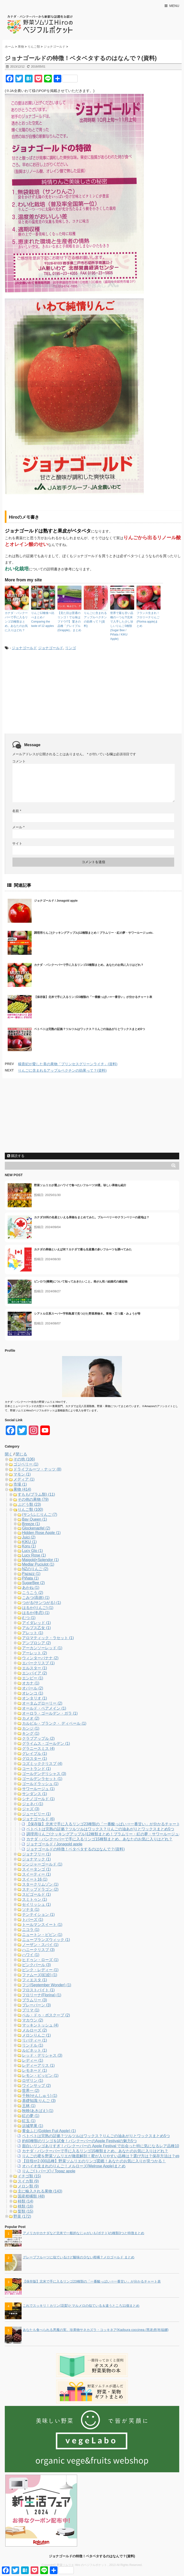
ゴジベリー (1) (25, 1464)
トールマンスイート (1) (42, 1925)
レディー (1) (32, 2060)
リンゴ (70, 648)
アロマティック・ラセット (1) (48, 1638)
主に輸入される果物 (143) (40, 2191)
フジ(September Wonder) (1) (46, 1985)
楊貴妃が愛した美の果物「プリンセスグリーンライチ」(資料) (67, 1064)
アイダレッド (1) (36, 1623)
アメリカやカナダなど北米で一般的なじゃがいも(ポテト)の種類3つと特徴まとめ (83, 2233)
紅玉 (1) (28, 2121)
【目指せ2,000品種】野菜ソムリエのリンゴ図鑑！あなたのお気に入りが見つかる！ (94, 2161)
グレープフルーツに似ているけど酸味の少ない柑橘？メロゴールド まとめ (78, 2257)
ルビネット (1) (34, 2050)
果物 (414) (22, 1489)
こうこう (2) (32, 1593)
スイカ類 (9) (28, 2181)
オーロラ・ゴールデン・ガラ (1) (50, 1713)
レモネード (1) (34, 2070)
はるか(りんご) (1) (37, 1608)
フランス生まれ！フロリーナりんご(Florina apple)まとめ (148, 619)
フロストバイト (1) (38, 1990)
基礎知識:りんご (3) (39, 2101)
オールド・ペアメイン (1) (44, 1708)
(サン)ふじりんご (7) (39, 1514)
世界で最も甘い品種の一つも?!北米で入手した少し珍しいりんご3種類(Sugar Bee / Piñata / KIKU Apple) (121, 626)
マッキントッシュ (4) (40, 2025)
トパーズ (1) (32, 1920)
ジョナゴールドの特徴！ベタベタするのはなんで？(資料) (75, 1849)
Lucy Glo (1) (32, 1551)
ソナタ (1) (30, 1909)
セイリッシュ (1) (36, 1904)
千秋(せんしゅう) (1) (39, 2096)
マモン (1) (22, 1474)
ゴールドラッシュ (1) (40, 1784)
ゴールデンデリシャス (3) (44, 1774)
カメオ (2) (30, 1718)
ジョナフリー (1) (36, 1854)
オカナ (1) (30, 1683)
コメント (19, 761)
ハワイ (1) (30, 1955)
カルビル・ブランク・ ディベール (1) (54, 1723)
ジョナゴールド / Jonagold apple (56, 900)
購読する (15, 1156)
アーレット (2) (34, 1653)
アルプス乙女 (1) (36, 1628)
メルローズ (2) (34, 2030)
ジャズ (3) (30, 1809)
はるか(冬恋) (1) (36, 1613)
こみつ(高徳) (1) (36, 1598)
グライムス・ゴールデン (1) (46, 1743)
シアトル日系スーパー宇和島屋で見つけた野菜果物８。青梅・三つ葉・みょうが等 (87, 1313)
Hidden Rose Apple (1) (41, 1533)
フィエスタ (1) (34, 1980)
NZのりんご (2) (35, 1569)
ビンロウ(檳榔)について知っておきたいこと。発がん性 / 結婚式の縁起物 (80, 1281)
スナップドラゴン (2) (40, 1889)
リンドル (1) (32, 2045)
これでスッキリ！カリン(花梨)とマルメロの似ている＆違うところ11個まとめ (81, 2305)
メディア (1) (23, 1479)
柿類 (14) (25, 2201)
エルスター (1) (34, 1668)
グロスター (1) (34, 1759)
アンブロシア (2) (36, 1643)
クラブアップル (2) (38, 1738)
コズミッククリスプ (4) (42, 1764)
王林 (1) (28, 2106)
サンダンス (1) (34, 1794)
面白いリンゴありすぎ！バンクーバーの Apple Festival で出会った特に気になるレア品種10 (100, 2146)
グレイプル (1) (34, 1754)
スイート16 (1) (34, 1879)
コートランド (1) (36, 1769)
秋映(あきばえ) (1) (37, 2111)
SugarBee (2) (33, 1583)
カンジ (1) (30, 1728)
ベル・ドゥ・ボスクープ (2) (46, 2015)
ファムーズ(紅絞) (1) (39, 1975)
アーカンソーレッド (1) (42, 1648)
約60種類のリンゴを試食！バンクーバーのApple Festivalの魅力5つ (79, 2141)
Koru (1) (29, 1546)
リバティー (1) (34, 2040)
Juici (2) (28, 1537)
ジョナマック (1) (36, 1859)
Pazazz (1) (31, 1574)
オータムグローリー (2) (42, 1703)
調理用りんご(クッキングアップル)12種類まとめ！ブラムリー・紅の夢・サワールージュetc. (93, 932)
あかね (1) (30, 1588)
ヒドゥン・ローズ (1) (40, 1960)
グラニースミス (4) (38, 1748)
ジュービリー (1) (36, 1814)
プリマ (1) (30, 2010)
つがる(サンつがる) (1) (41, 1603)
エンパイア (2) (34, 1673)
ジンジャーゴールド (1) (42, 1864)
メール (18, 827)
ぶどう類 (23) (29, 1504)
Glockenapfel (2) (36, 1528)
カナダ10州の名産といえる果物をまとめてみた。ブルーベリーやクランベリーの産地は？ (91, 1217)
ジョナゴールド (24, 648)
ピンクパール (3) (36, 1965)
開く (8, 1454)
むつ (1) (28, 1618)
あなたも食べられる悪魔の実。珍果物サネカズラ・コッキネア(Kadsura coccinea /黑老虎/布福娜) (95, 2330)
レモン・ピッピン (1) (40, 2075)
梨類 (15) (25, 2211)
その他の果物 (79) (33, 1499)
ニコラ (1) (30, 1930)
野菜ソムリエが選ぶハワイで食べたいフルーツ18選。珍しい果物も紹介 (80, 1185)
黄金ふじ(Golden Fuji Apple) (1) (49, 2131)
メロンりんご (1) (36, 2035)
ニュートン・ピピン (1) (42, 1935)
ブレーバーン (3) (36, 2005)
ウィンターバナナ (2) (40, 1658)
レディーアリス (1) (38, 2065)
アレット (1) (32, 1633)
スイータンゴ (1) (36, 1869)
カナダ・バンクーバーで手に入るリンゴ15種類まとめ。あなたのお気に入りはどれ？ (16, 621)
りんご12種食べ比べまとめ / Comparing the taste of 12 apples (42, 619)
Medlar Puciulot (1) (38, 1564)
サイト (17, 843)
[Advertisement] (45, 694)
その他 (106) (24, 1459)
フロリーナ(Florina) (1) (41, 1995)
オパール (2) (32, 1688)
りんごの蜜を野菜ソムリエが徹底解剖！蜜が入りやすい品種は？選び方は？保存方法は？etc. (102, 2156)
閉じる (21, 1454)
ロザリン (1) (32, 2080)
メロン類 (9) (28, 2186)
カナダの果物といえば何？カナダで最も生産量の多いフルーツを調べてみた (83, 1249)
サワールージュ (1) (38, 1789)
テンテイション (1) (38, 1914)
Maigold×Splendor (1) (40, 1560)
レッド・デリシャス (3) (42, 2055)
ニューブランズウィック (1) (46, 1940)
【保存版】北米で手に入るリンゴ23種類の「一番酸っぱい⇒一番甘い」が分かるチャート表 (93, 997)
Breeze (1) (31, 1524)
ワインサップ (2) (36, 2086)
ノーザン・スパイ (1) (40, 1945)
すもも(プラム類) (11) (36, 1494)
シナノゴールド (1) (38, 1799)
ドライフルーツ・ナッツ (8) (37, 1469)
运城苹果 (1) (32, 2126)
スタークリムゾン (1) (40, 1884)
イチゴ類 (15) (29, 2176)
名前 (16, 811)
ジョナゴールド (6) (38, 1819)
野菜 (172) (22, 2216)
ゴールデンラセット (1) (42, 1779)
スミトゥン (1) (34, 1899)
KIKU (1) (29, 1542)
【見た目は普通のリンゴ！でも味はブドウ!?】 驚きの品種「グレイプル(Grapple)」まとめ (69, 621)
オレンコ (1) (32, 1693)
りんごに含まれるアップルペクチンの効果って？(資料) (95, 619)
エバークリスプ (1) (38, 1663)
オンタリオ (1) (34, 1698)
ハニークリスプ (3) (38, 1950)
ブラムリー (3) (34, 2000)
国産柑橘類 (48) (31, 2196)
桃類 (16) (25, 2206)
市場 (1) (20, 1484)
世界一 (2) (30, 2091)
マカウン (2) (32, 2020)
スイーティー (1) (36, 1874)
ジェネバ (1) (32, 1804)
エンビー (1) (32, 1678)
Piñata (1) (30, 1578)
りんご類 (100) (30, 1509)
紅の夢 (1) (30, 2116)
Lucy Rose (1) (34, 1555)
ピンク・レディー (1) (40, 1970)
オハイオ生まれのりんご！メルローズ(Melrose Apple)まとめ (74, 2166)
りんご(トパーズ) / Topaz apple (48, 2171)
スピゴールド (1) (36, 1894)
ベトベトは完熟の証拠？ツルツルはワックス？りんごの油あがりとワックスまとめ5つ (89, 1029)
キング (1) (30, 1733)
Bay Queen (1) (34, 1519)
